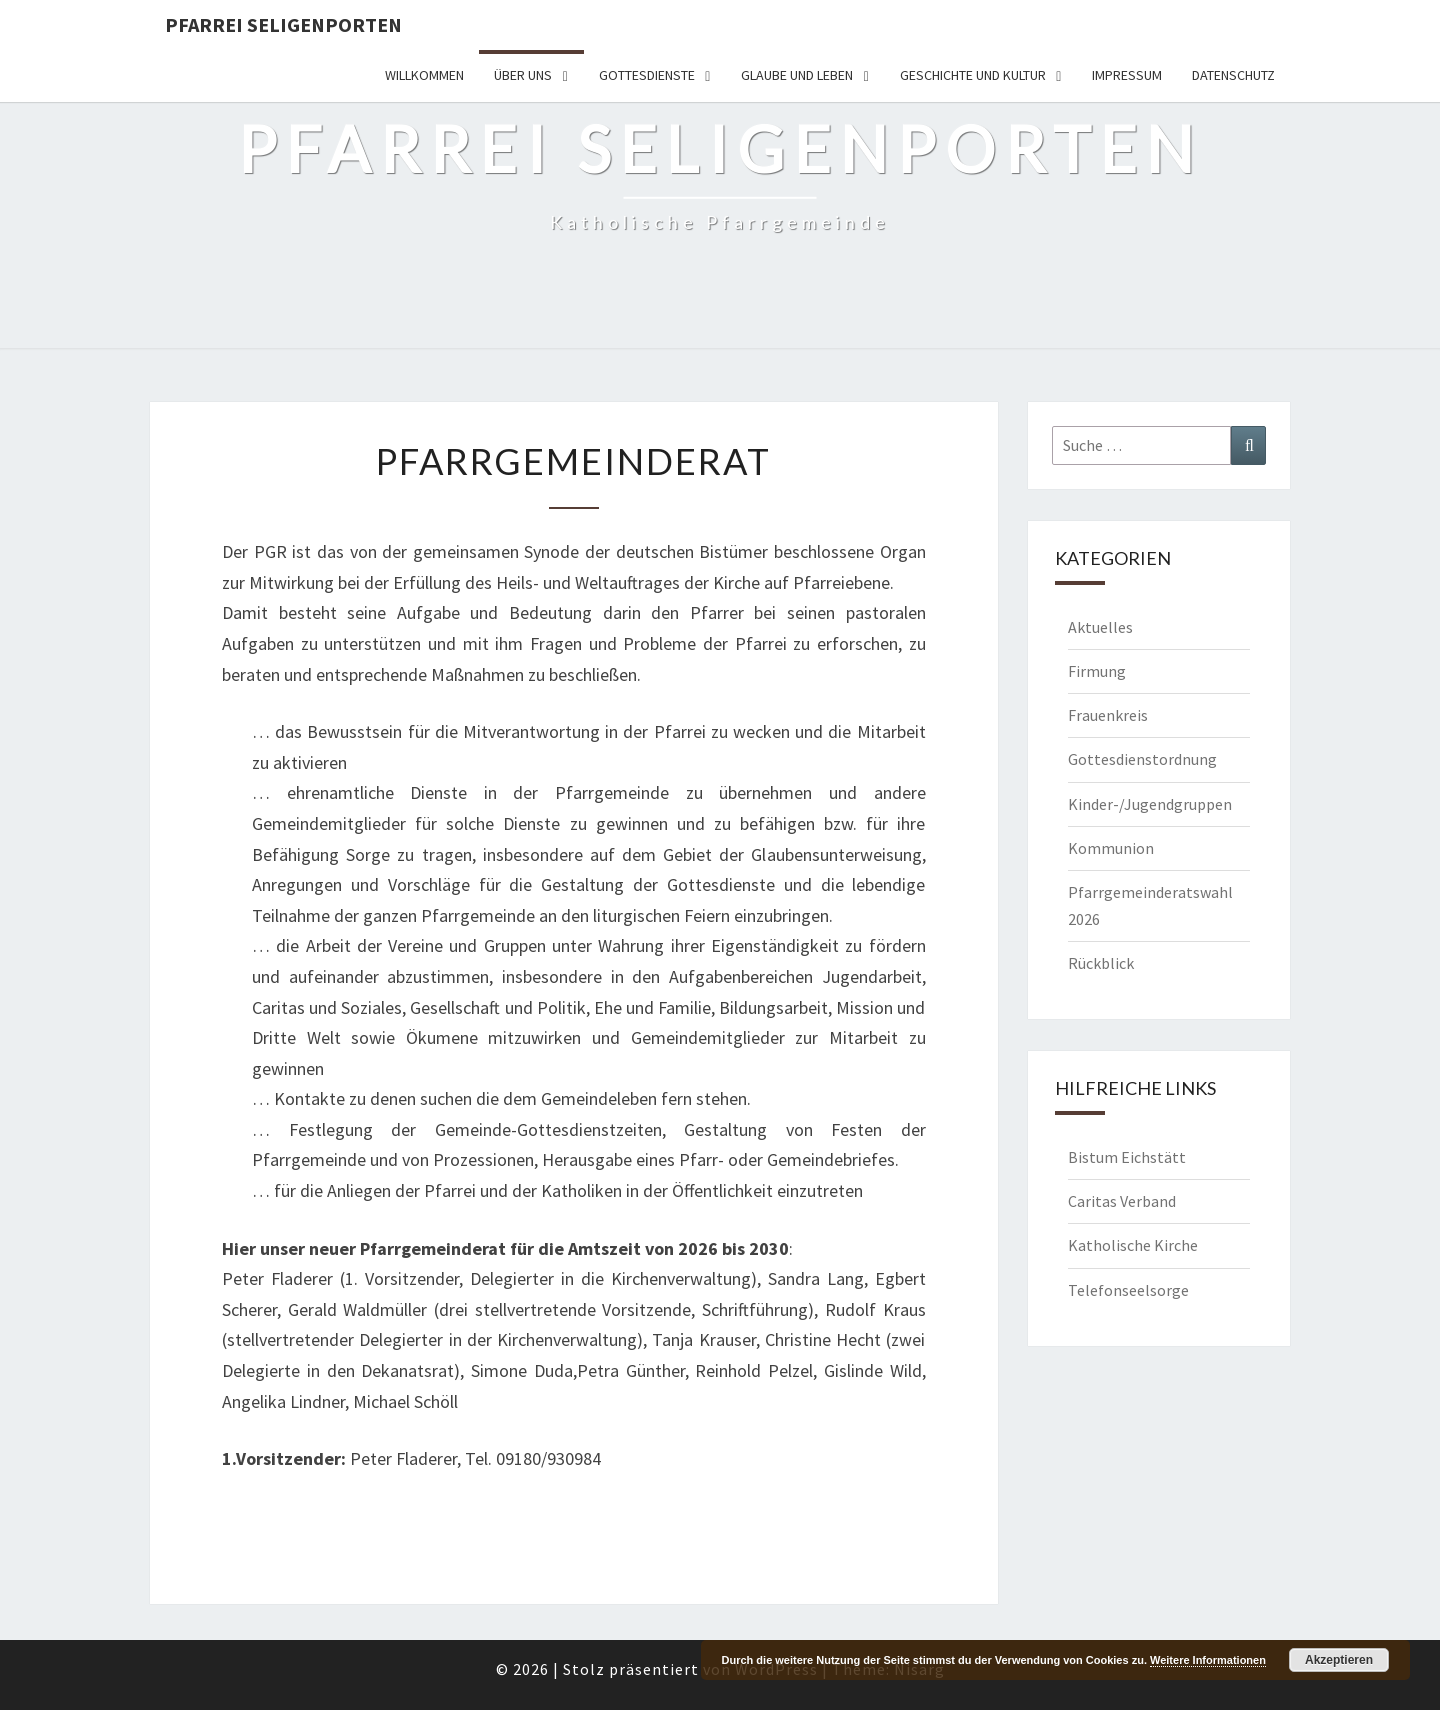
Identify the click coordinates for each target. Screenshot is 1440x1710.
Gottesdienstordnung (1142, 759)
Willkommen (424, 75)
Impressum (1127, 75)
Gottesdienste (647, 75)
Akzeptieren (1339, 1660)
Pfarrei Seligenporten (283, 24)
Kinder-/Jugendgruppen (1150, 804)
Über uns (523, 75)
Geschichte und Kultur (973, 75)
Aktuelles (1100, 627)
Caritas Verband (1122, 1201)
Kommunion (1111, 848)
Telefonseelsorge (1128, 1290)
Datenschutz (1233, 75)
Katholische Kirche (1133, 1245)
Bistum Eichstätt (1127, 1157)
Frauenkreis (1108, 715)
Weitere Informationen (1208, 1660)
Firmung (1097, 671)
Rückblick (1101, 963)
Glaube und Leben (797, 75)
